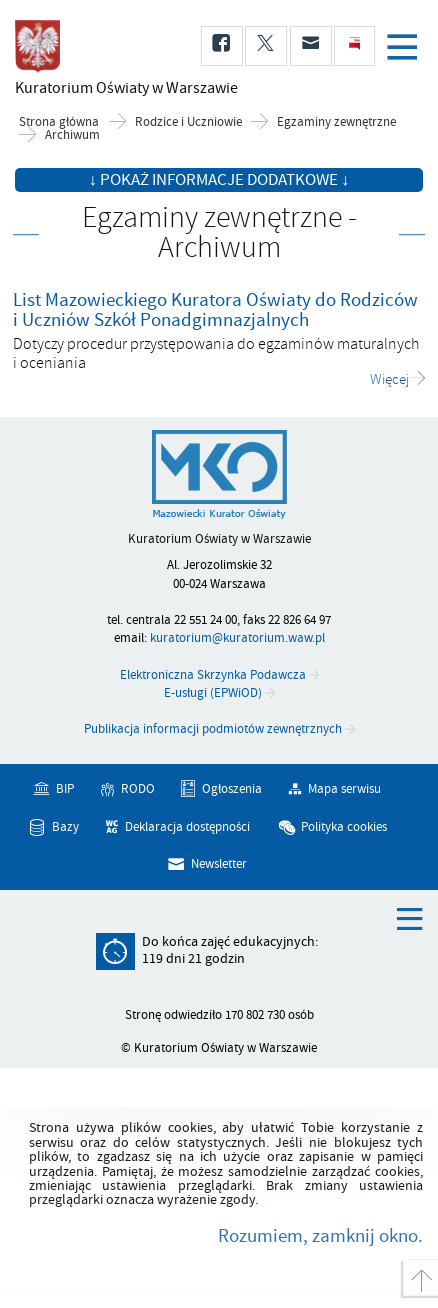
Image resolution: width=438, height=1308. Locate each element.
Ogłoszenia (232, 789)
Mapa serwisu (344, 789)
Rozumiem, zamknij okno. (320, 1236)
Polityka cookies (344, 826)
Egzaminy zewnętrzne (336, 122)
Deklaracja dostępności (187, 826)
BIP (65, 789)
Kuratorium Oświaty (120, 88)
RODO (138, 789)
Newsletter (219, 864)
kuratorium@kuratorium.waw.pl (237, 638)
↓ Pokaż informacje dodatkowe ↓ (219, 180)
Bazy (65, 826)
